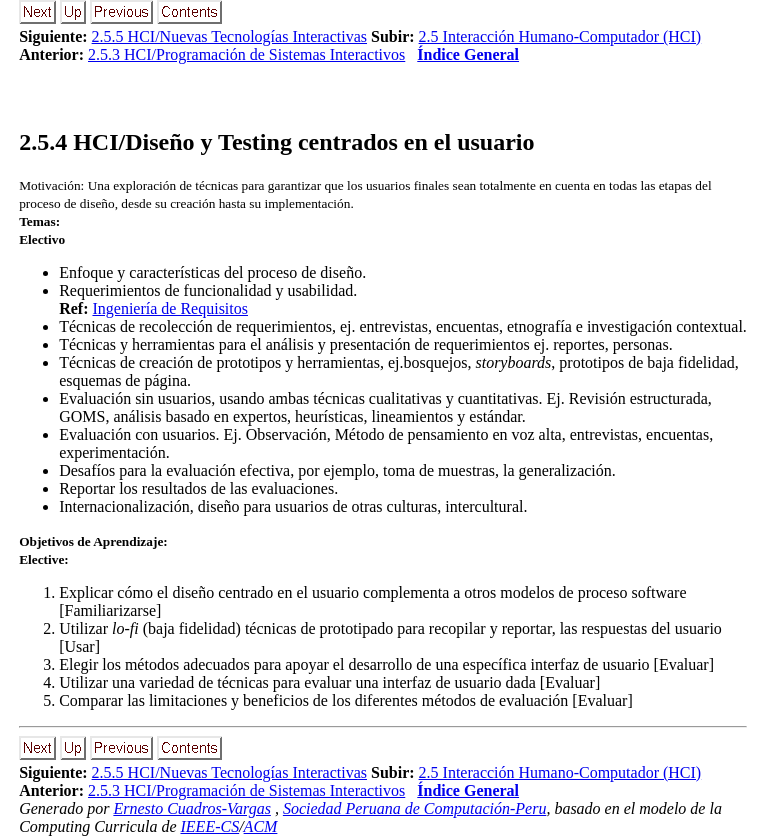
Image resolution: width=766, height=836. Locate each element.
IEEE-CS (210, 826)
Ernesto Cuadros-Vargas (192, 808)
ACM (261, 826)
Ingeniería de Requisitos (170, 308)
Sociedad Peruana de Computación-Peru (415, 808)
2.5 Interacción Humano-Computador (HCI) (560, 36)
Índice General (468, 54)
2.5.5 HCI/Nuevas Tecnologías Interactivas (229, 36)
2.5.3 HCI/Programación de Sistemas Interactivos (246, 54)
